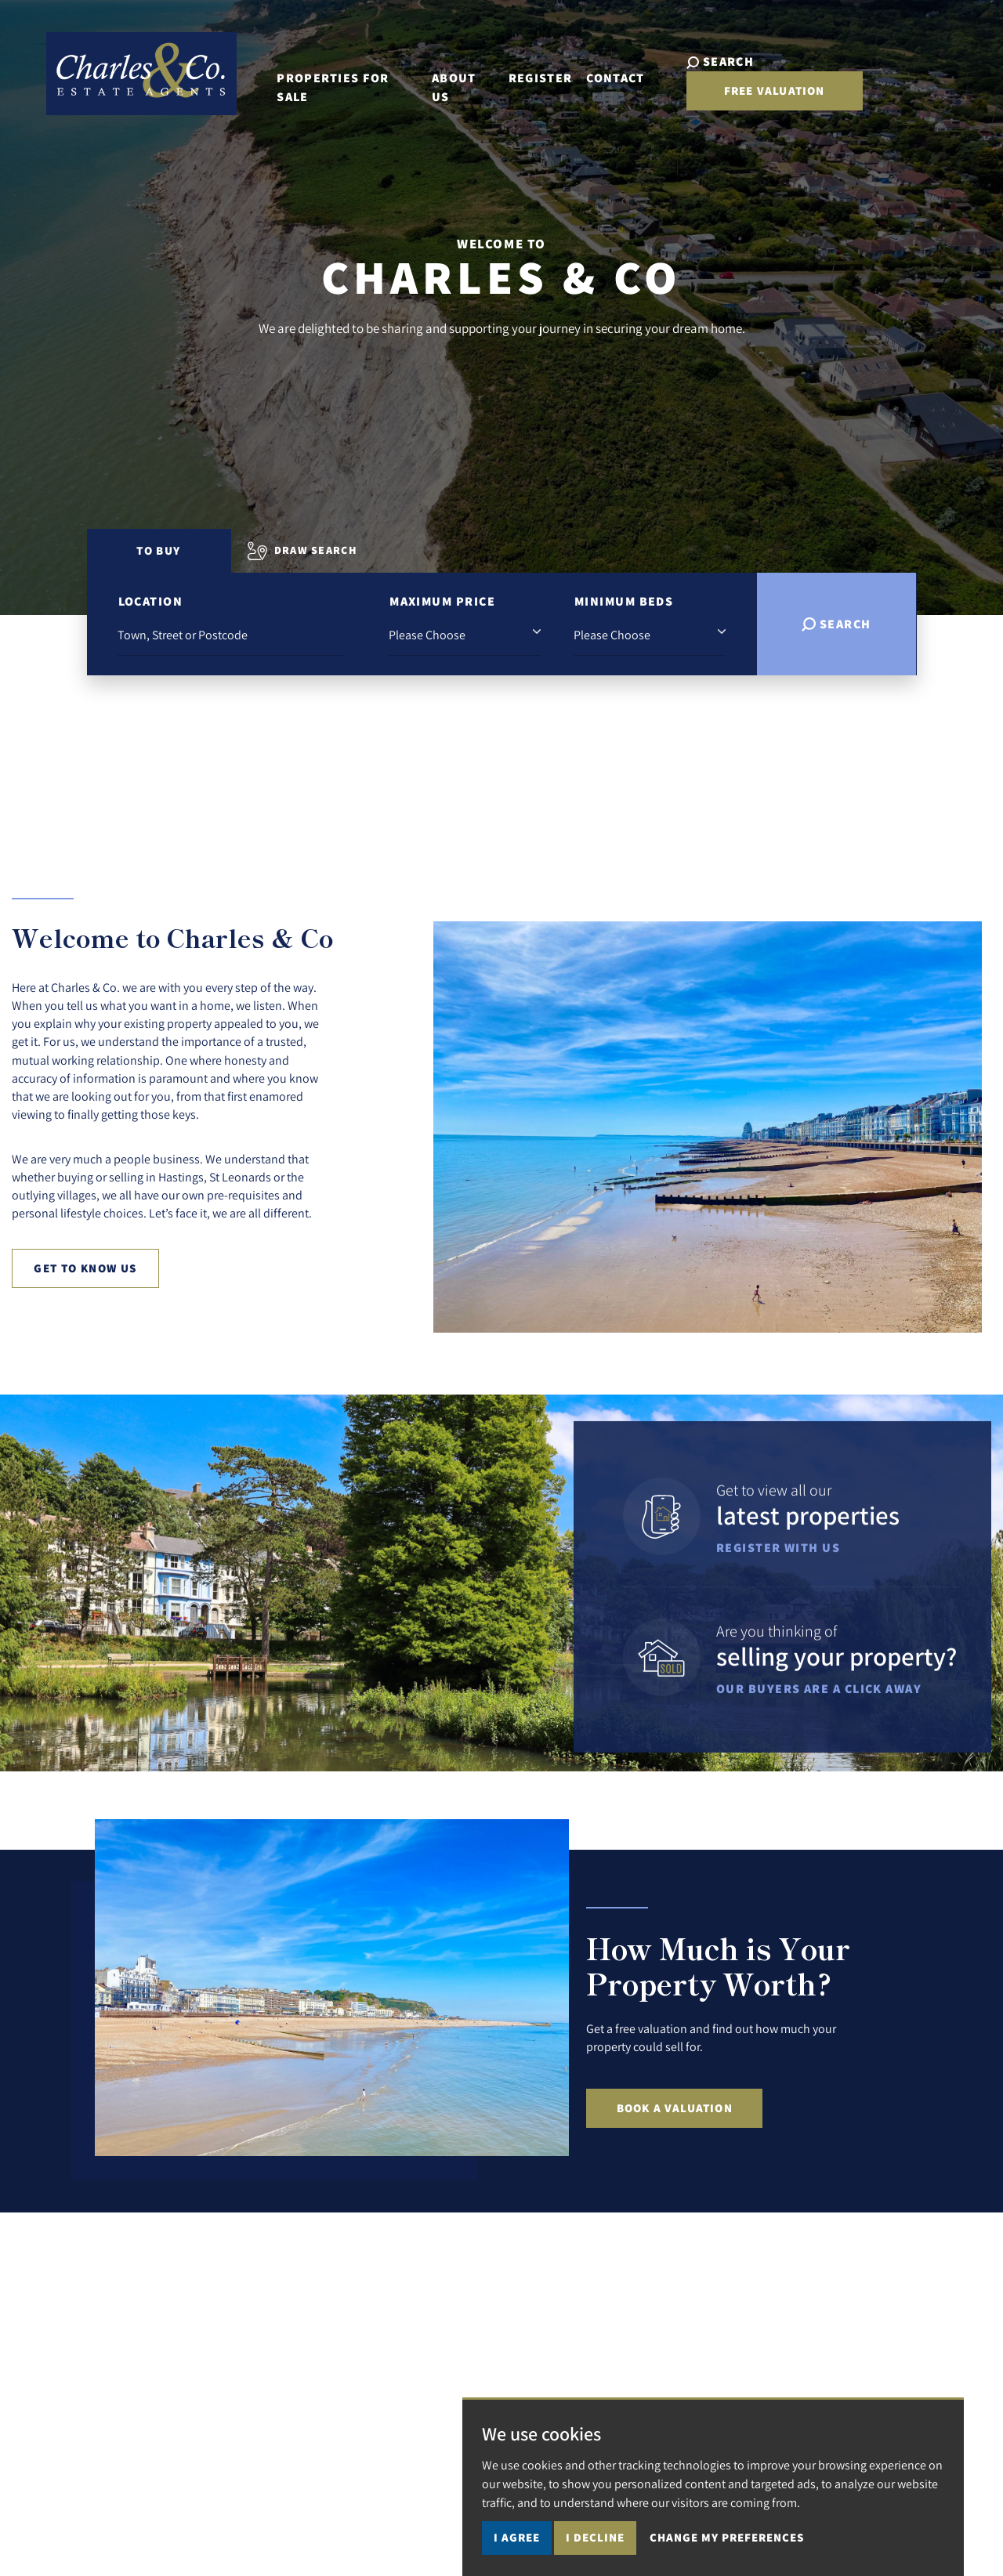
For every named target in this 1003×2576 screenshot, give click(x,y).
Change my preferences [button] (727, 2537)
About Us (465, 80)
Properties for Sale (344, 80)
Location (150, 601)
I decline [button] (595, 2537)
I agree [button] (517, 2537)
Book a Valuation (675, 2107)
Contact (619, 80)
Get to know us (85, 1268)
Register (544, 80)
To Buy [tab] (158, 550)
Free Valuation (869, 81)
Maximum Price (442, 601)
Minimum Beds (623, 601)
